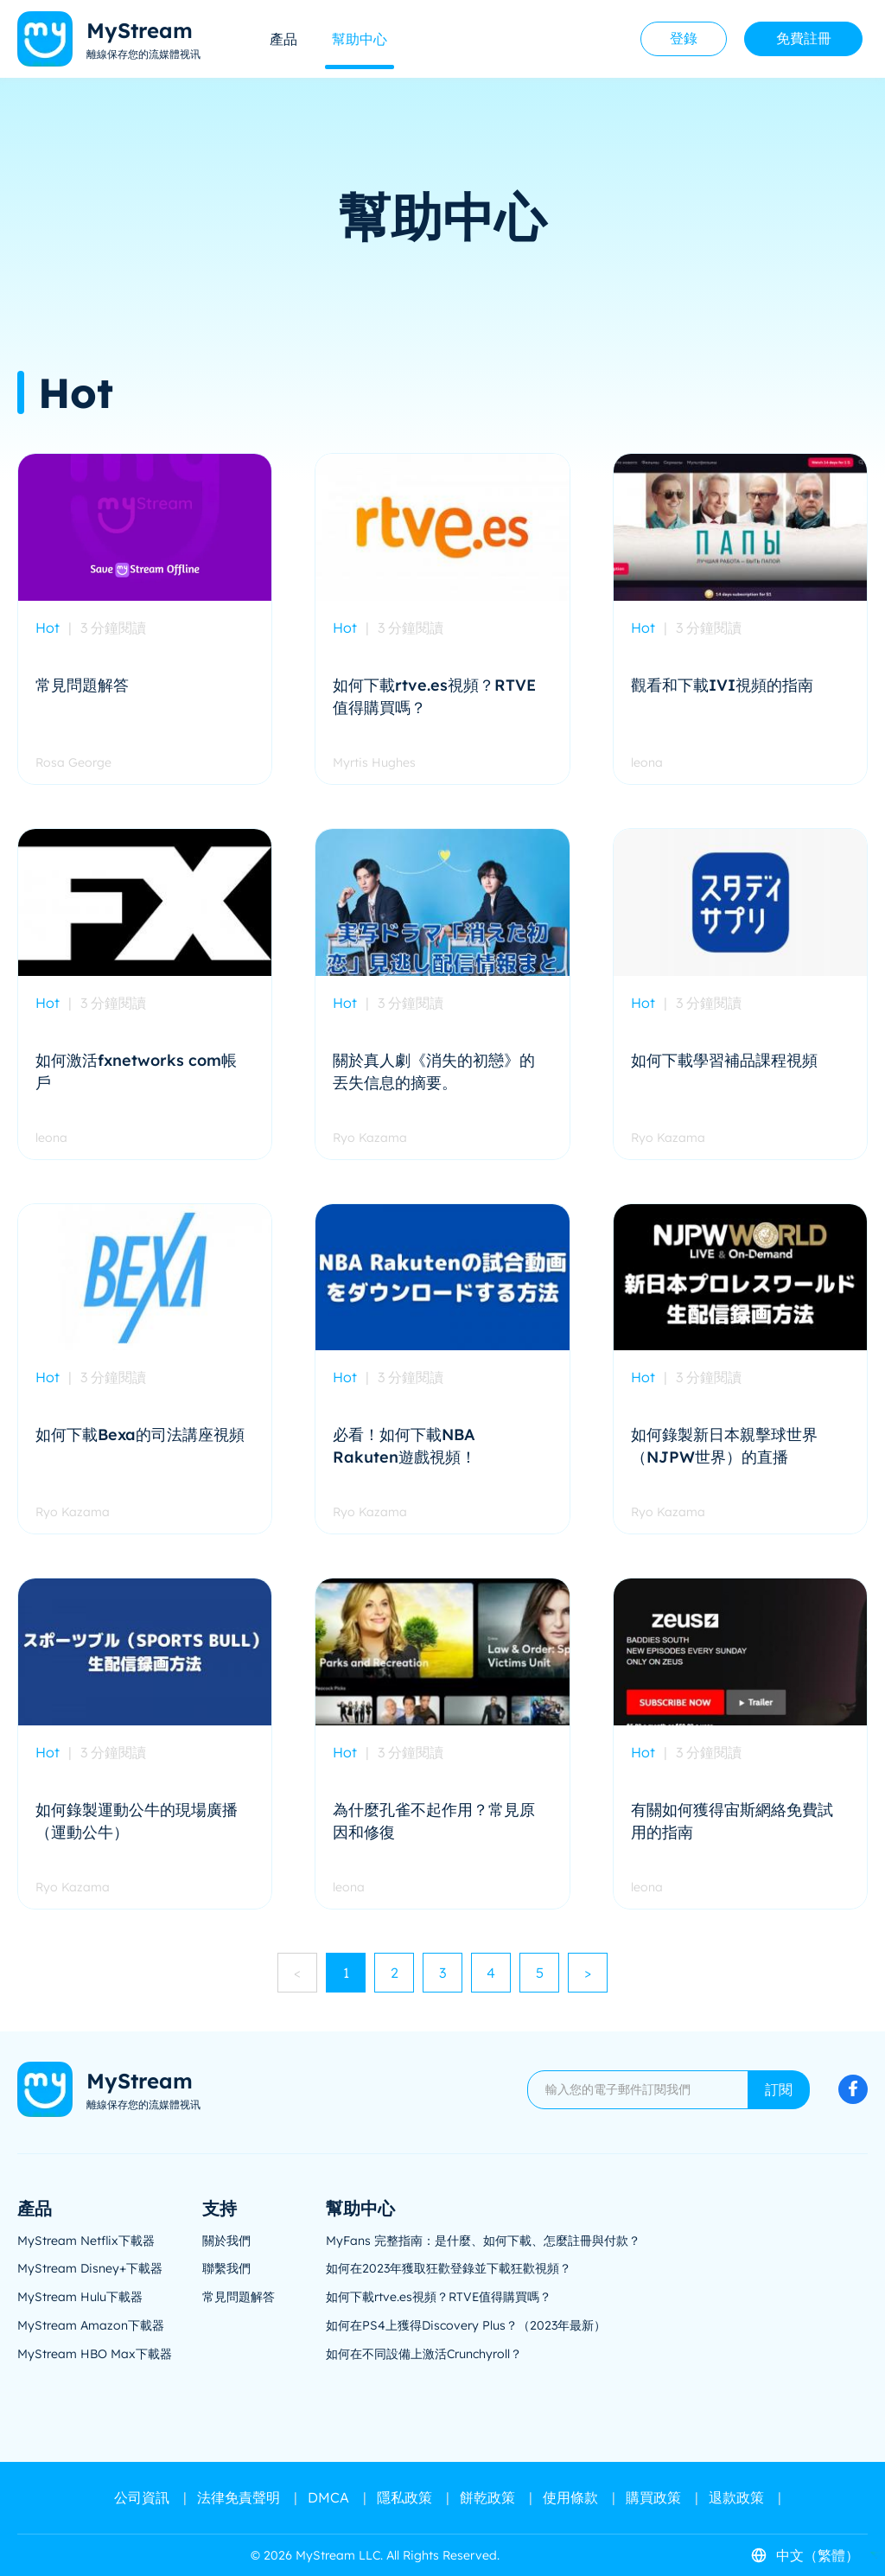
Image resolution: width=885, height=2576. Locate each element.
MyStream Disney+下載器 (89, 2268)
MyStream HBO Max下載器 (94, 2354)
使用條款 (570, 2497)
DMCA (328, 2497)
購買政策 (653, 2497)
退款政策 (736, 2497)
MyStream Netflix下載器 (86, 2240)
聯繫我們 (226, 2268)
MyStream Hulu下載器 (80, 2297)
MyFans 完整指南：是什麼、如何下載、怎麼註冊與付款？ (483, 2240)
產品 (283, 39)
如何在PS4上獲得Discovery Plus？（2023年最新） (466, 2325)
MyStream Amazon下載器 (90, 2325)
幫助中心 (359, 39)
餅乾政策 (487, 2497)
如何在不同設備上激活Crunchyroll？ (424, 2354)
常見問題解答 (238, 2297)
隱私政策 (404, 2497)
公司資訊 (141, 2497)
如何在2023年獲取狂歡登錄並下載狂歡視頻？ (448, 2268)
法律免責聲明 (238, 2497)
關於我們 (226, 2240)
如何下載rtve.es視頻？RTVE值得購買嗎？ (438, 2297)
